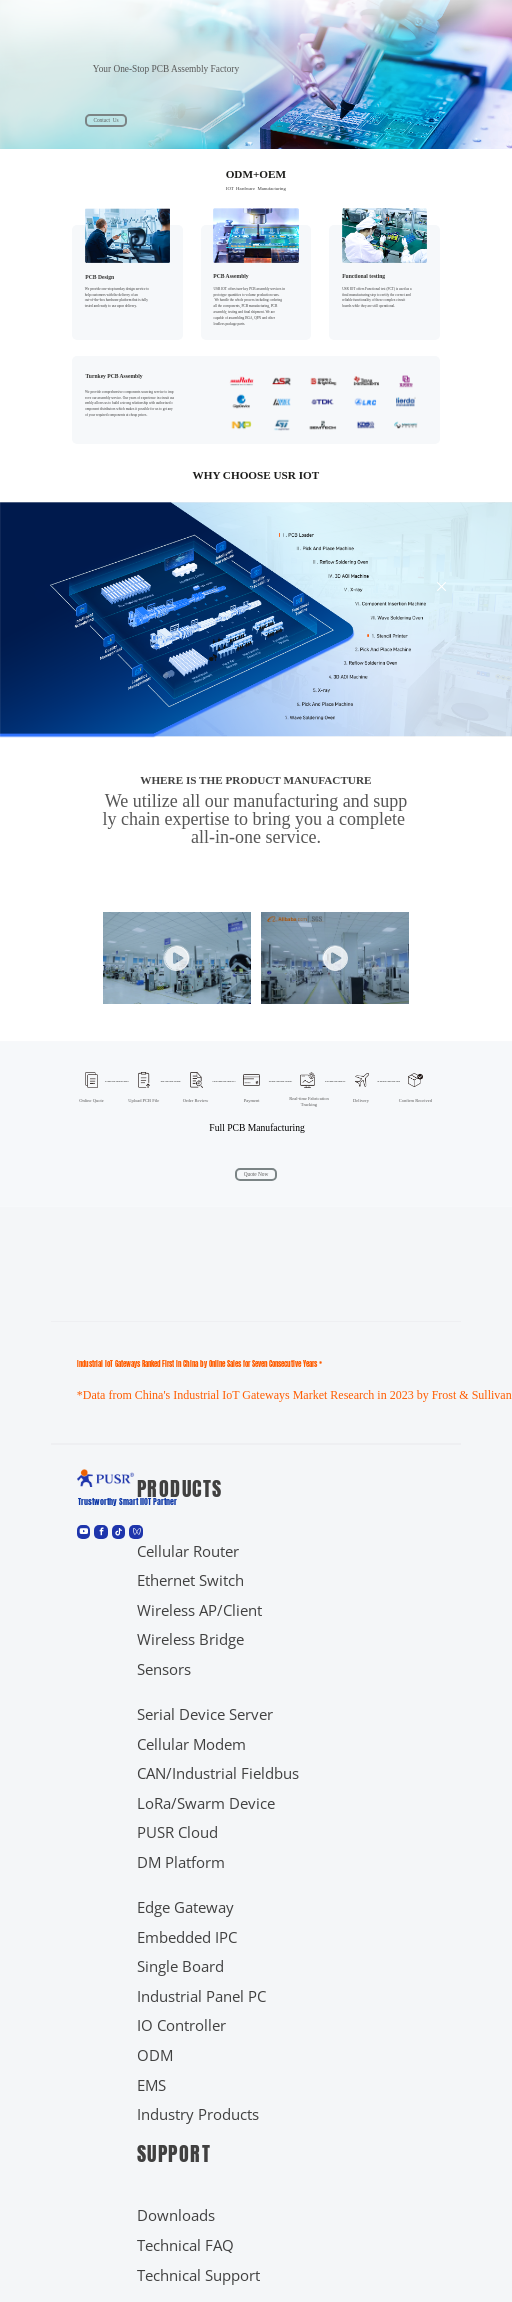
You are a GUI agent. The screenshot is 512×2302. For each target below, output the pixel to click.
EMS (151, 2085)
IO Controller (181, 2025)
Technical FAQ (185, 2245)
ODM (155, 2055)
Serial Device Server (205, 1714)
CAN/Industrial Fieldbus (218, 1773)
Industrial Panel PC (201, 1996)
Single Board (180, 1966)
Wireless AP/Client (199, 1610)
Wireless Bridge (190, 1639)
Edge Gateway (185, 1907)
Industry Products (198, 2114)
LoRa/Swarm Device (206, 1803)
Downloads (176, 2215)
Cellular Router (188, 1551)
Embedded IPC (187, 1937)
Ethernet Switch (190, 1580)
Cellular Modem (191, 1744)
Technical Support (198, 2275)
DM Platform (181, 1862)
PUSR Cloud (177, 1832)
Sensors (164, 1669)
